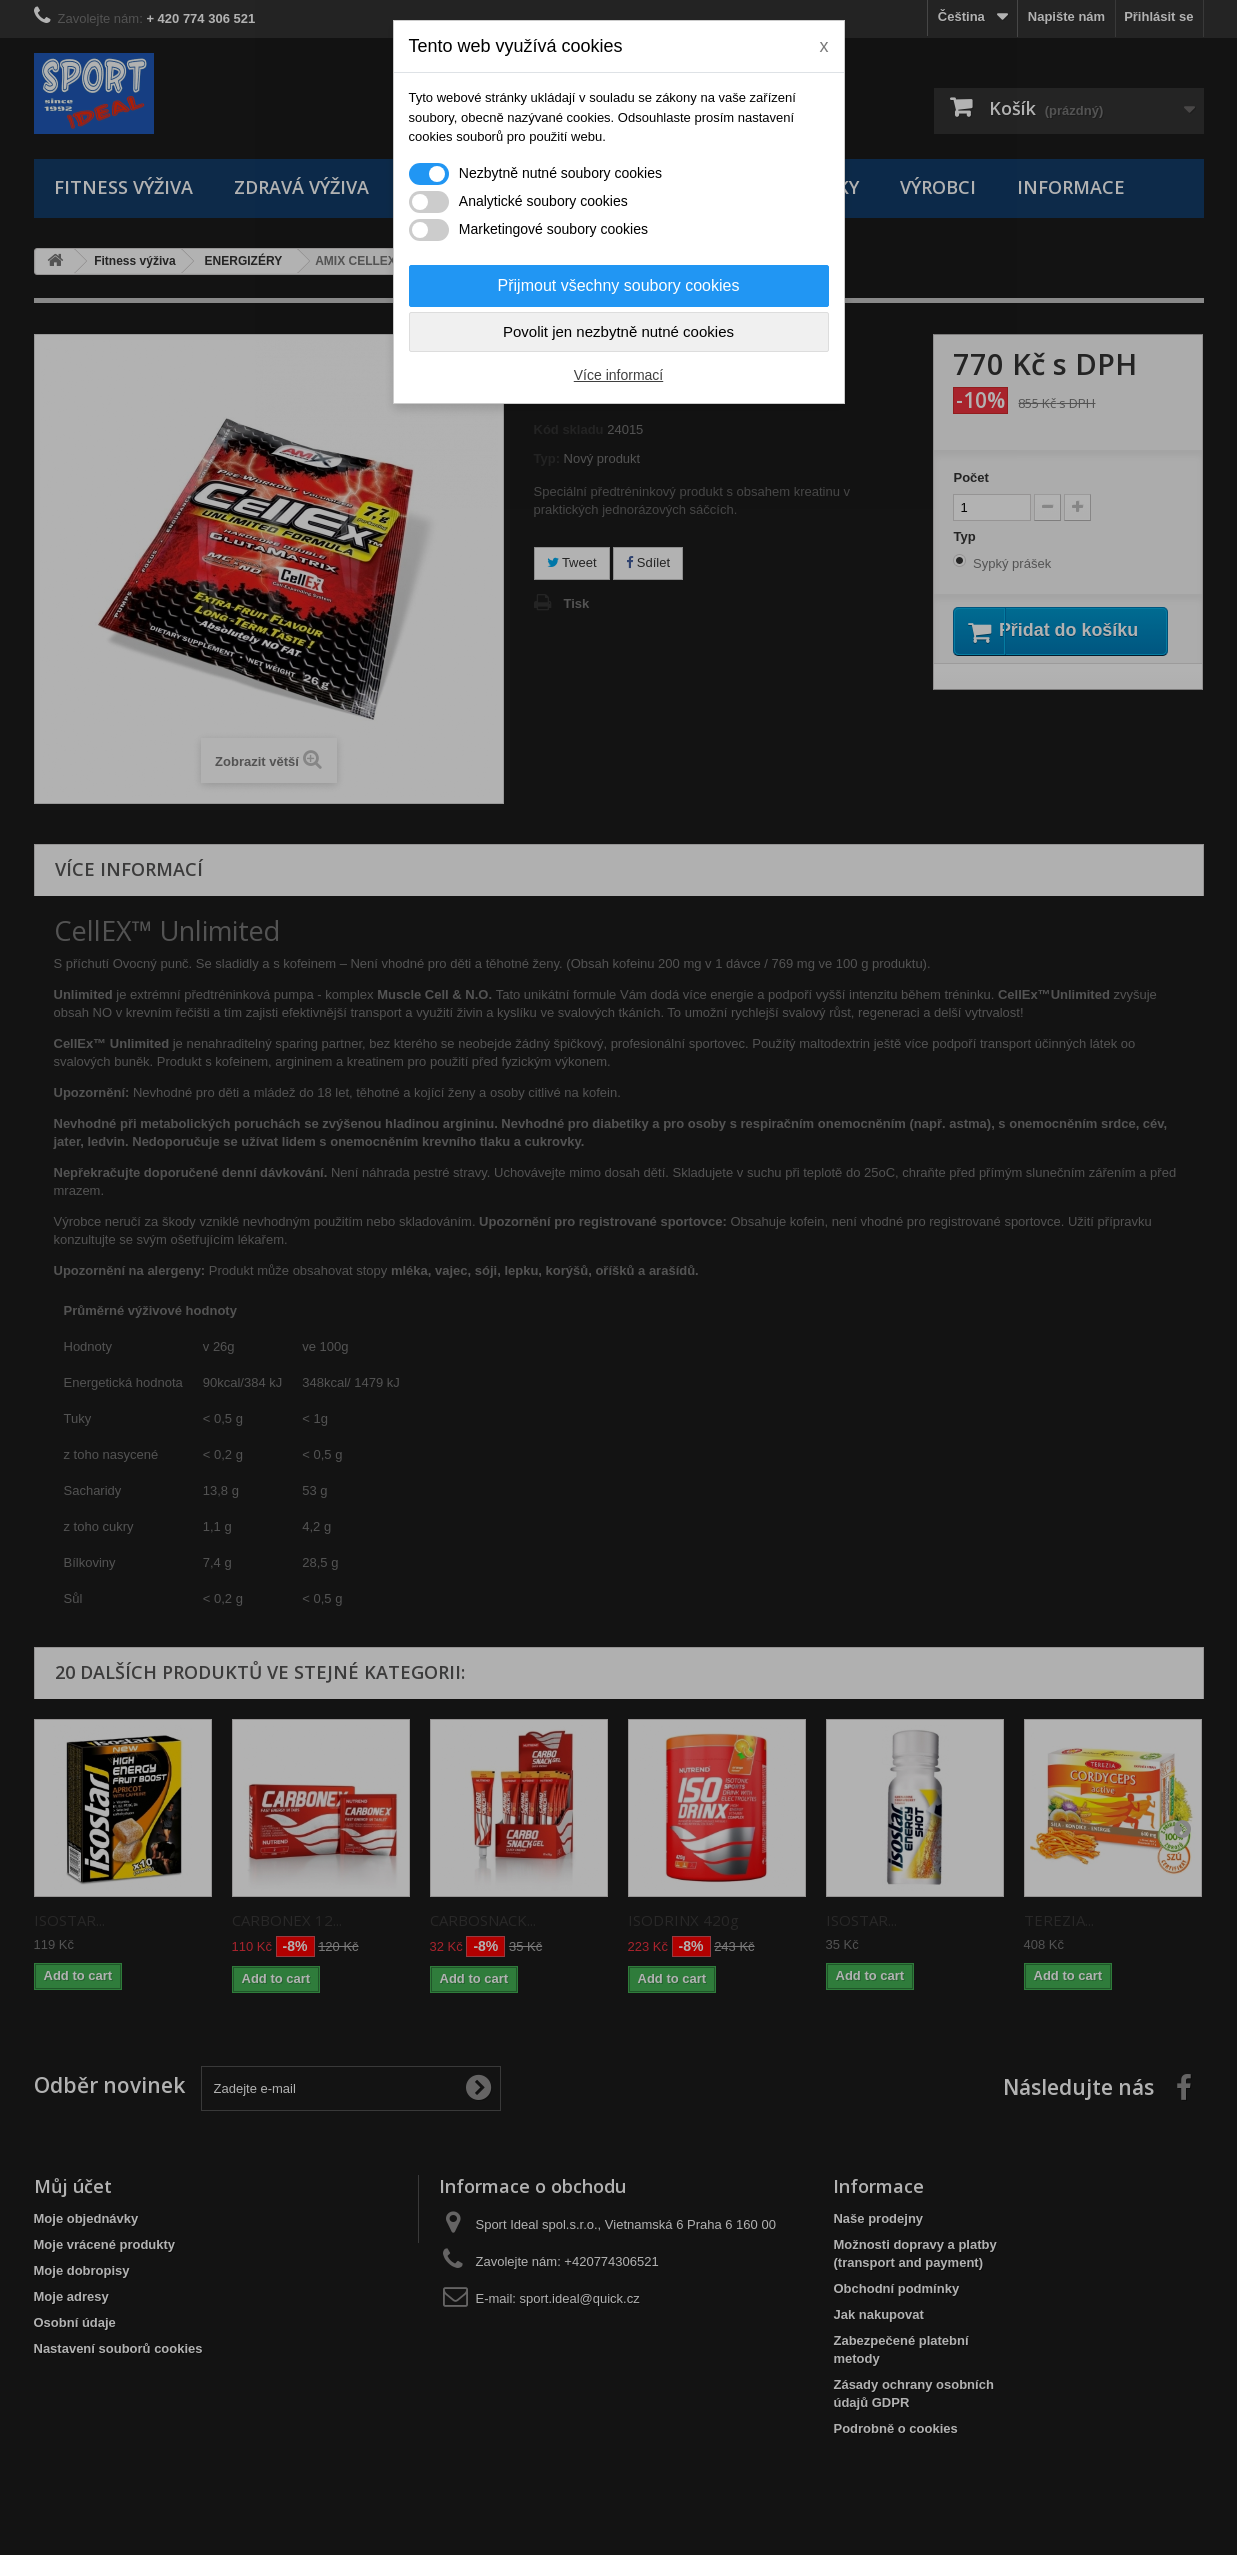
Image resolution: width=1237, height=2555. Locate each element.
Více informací (618, 375)
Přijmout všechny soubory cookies (619, 285)
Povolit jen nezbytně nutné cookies (618, 331)
